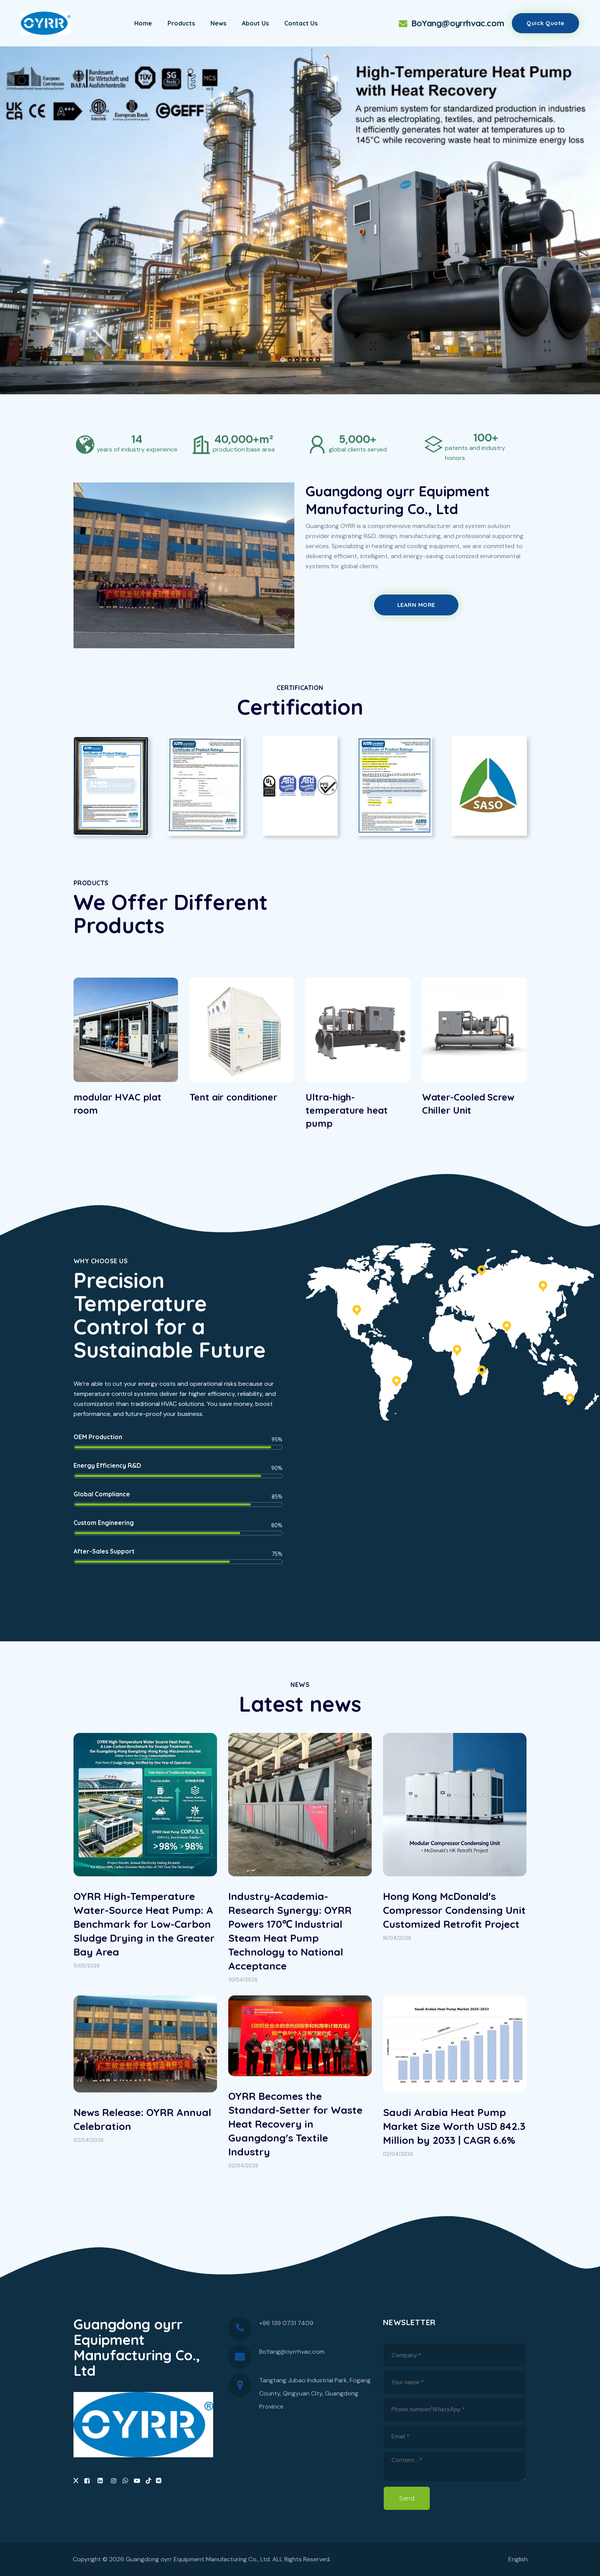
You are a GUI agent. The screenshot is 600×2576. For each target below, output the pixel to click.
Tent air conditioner (233, 1097)
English (518, 2559)
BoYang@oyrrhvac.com (450, 23)
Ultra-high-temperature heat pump (346, 1110)
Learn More (416, 604)
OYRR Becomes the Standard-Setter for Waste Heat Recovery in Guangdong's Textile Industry (295, 2124)
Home (143, 23)
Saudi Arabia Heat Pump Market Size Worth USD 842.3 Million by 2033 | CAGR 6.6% (454, 2126)
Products (181, 23)
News (218, 23)
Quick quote (545, 23)
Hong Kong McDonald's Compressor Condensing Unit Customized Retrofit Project (454, 1910)
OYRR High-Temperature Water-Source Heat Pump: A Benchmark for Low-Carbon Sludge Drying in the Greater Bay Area (144, 1924)
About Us (255, 23)
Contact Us (301, 23)
